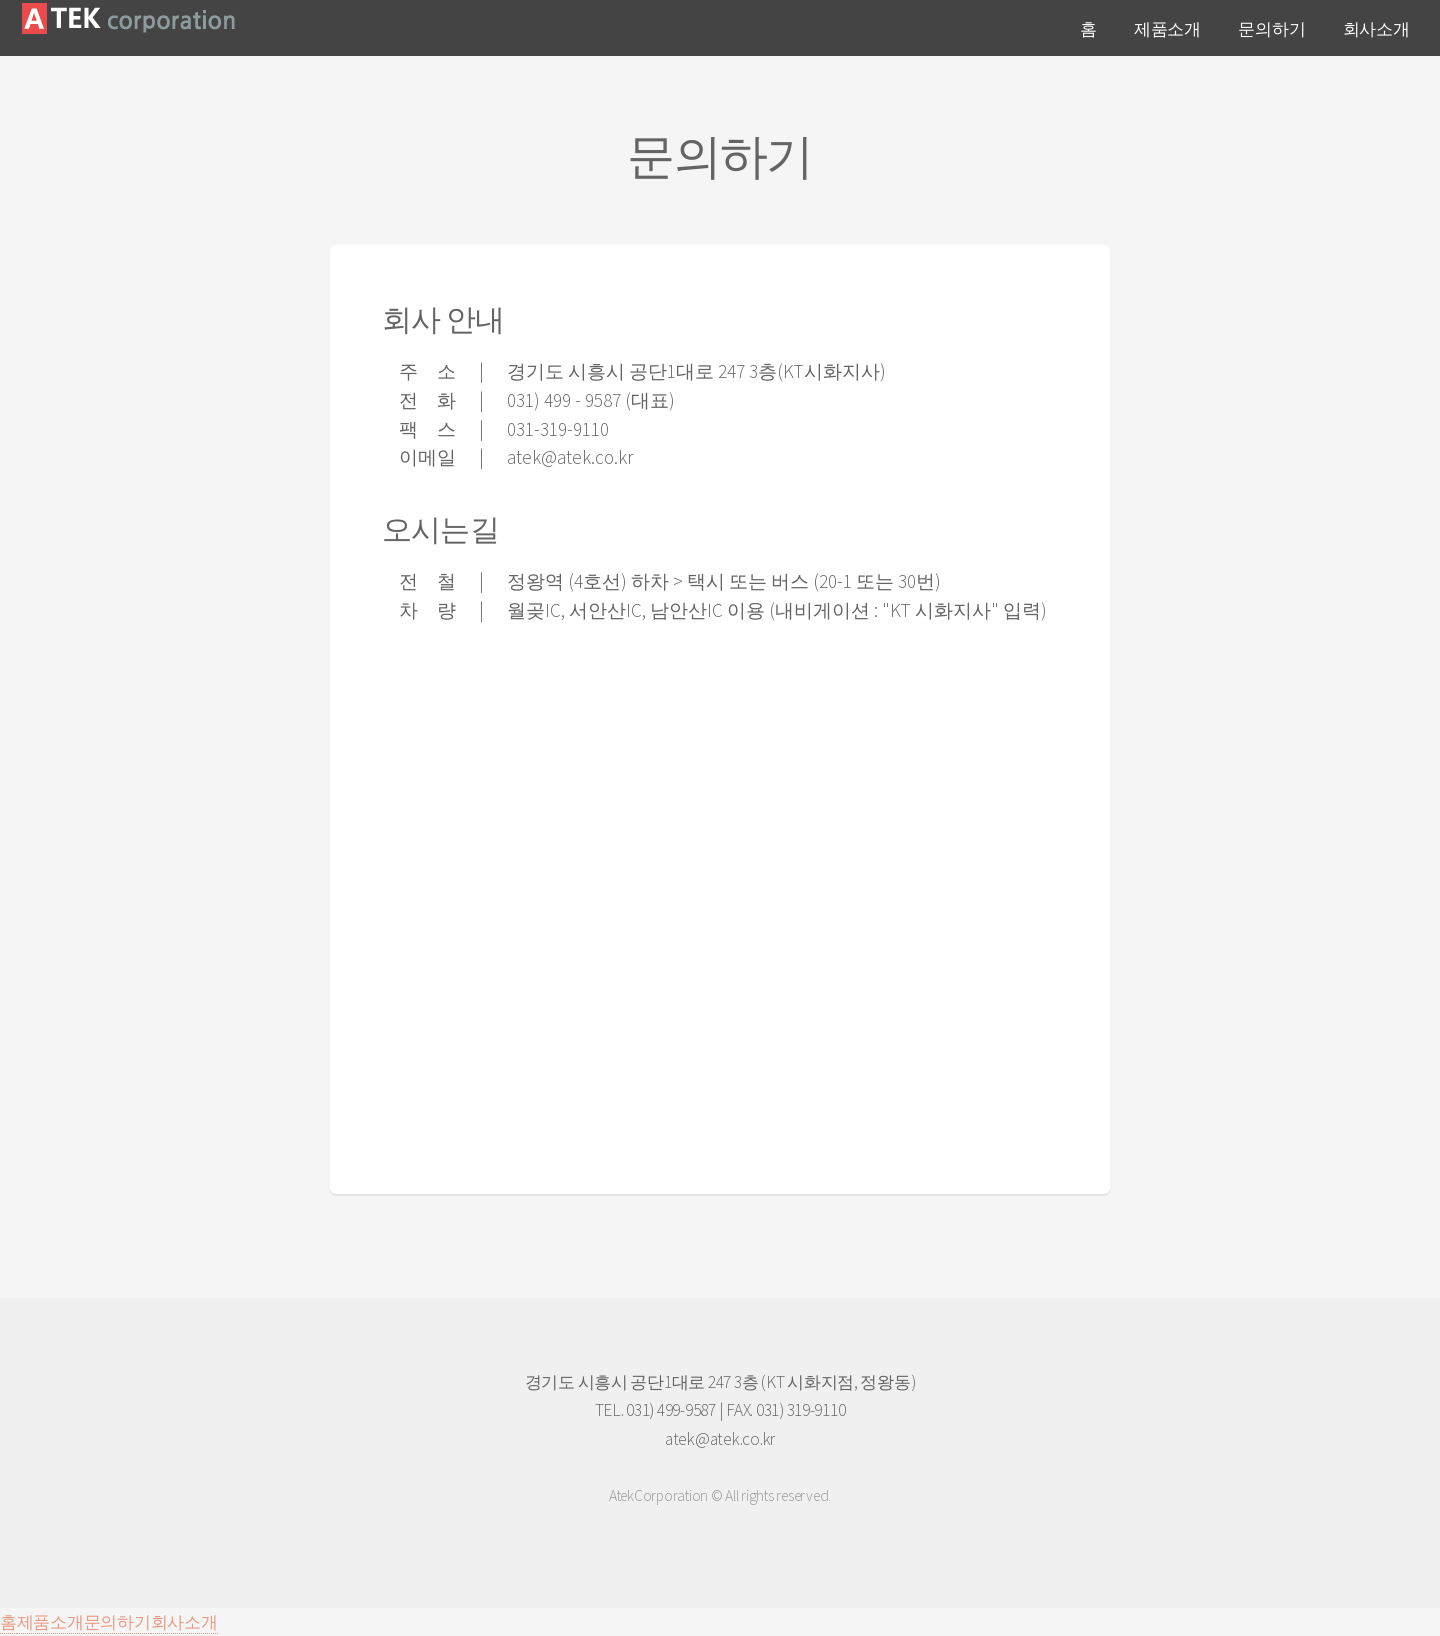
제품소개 (1167, 29)
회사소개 (1376, 29)
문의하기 (1271, 29)
